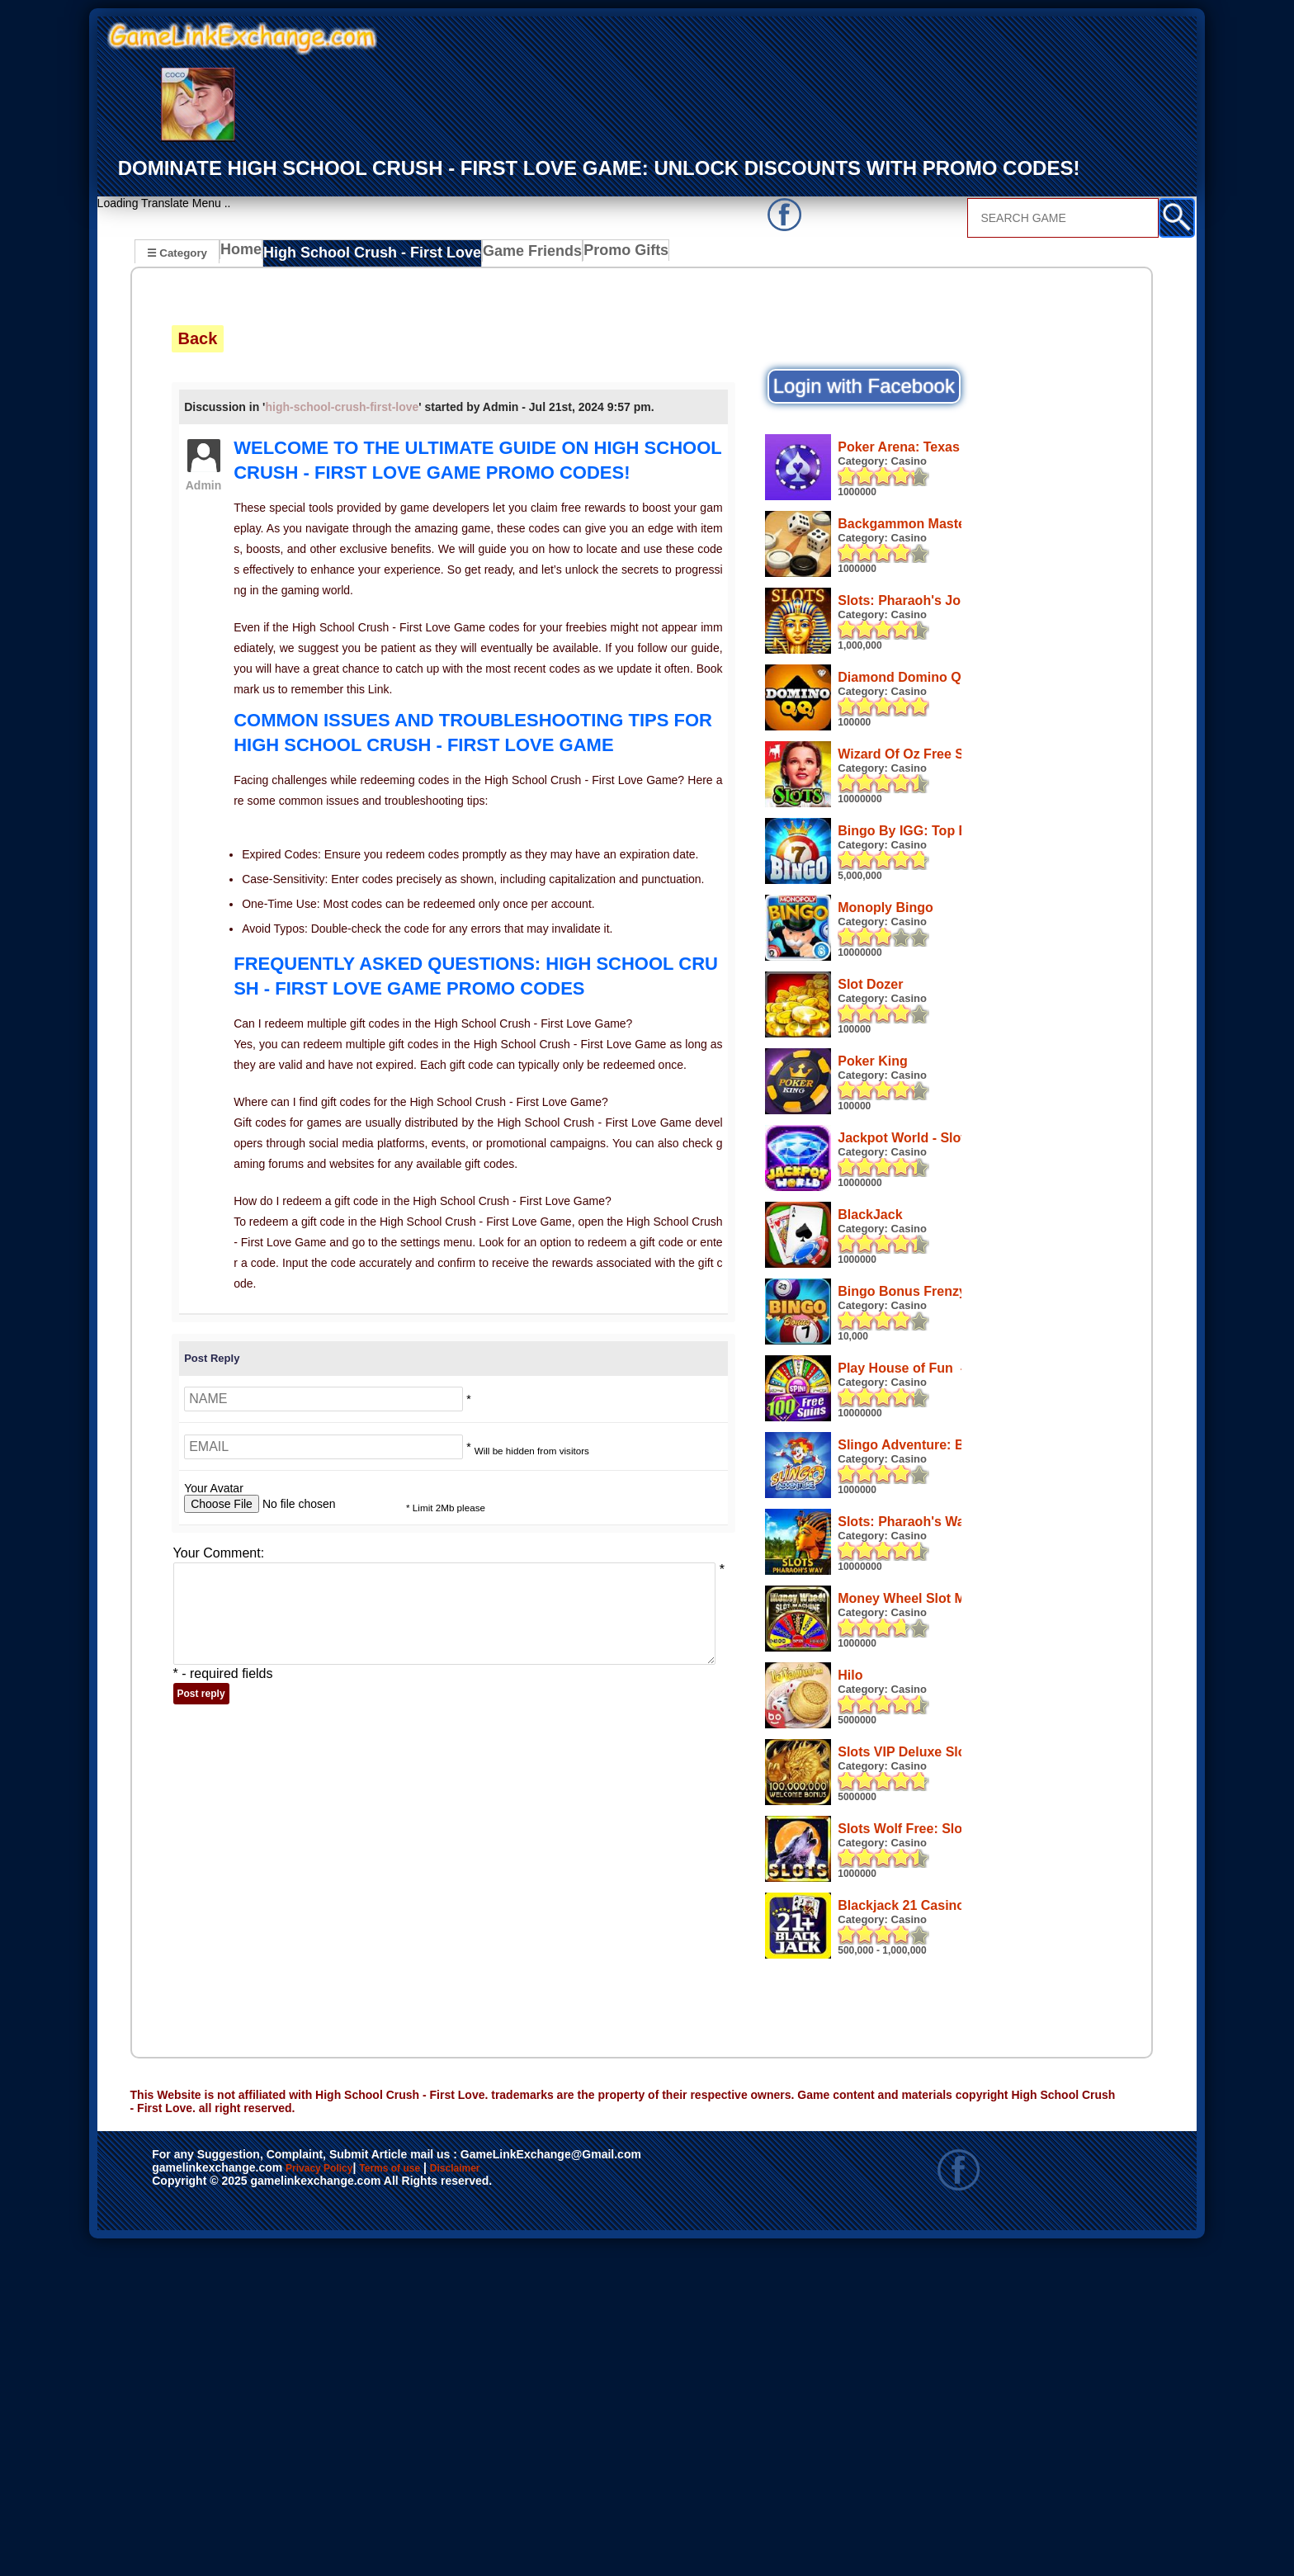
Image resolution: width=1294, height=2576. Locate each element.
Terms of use (438, 2498)
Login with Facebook (864, 386)
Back (198, 337)
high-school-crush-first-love (341, 406)
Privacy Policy (336, 2498)
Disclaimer (531, 2498)
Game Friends (504, 254)
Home (245, 254)
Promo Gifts (595, 254)
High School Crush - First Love (363, 254)
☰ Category (177, 252)
